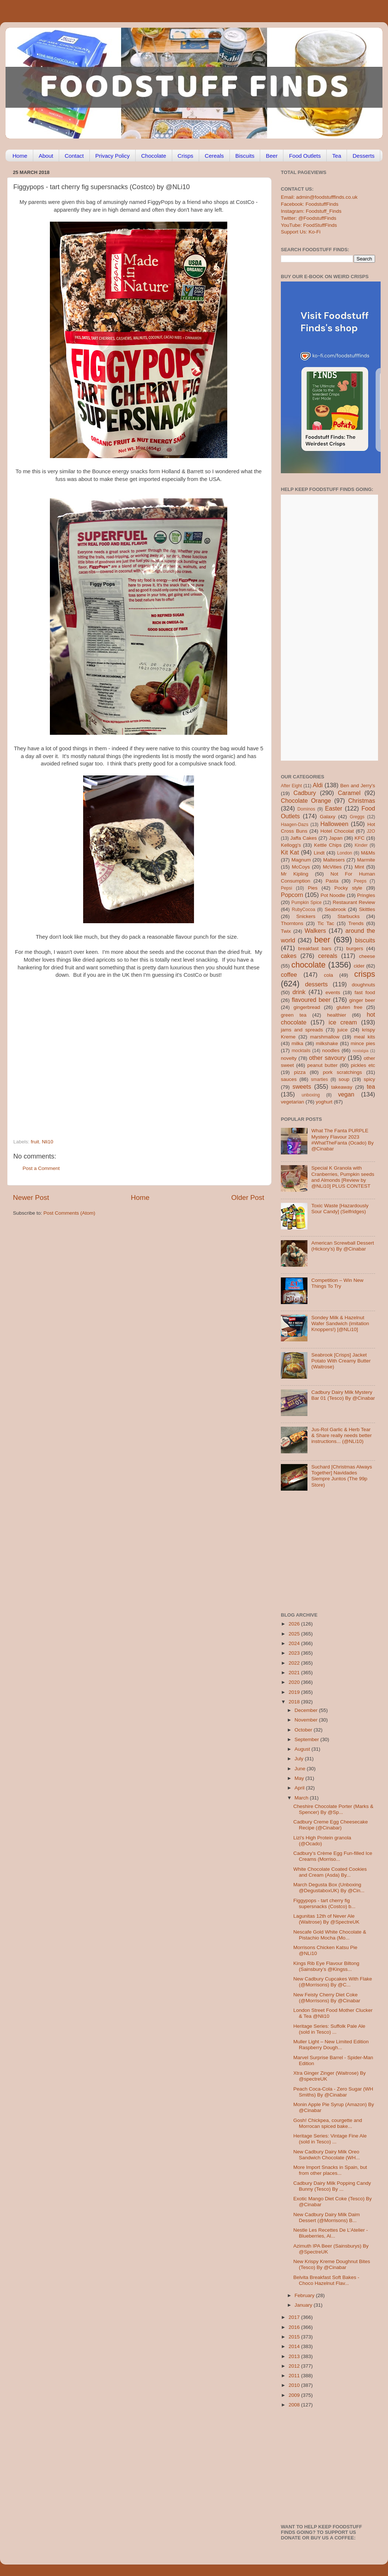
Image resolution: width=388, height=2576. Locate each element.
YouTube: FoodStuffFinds (309, 225)
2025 (295, 1634)
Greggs (357, 816)
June (301, 1768)
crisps (364, 974)
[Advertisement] (69, 1056)
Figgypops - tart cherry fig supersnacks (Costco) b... (324, 1903)
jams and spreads (302, 1030)
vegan (346, 1094)
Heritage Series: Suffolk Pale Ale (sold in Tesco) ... (329, 2029)
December (307, 1710)
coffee (289, 974)
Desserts (363, 156)
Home (20, 156)
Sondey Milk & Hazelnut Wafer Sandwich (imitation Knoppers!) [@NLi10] (340, 1323)
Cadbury (304, 792)
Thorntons (292, 923)
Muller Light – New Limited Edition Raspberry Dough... (331, 2044)
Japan (336, 838)
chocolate (309, 964)
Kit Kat (290, 852)
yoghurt (324, 1102)
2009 (295, 2395)
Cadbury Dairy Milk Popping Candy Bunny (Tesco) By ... (332, 2186)
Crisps (186, 156)
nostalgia (360, 1050)
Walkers (315, 930)
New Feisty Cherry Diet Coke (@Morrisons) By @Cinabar (326, 1997)
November (307, 1720)
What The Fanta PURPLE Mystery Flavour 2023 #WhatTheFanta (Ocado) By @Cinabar (342, 1139)
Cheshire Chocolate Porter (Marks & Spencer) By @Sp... (333, 1809)
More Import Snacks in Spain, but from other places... (330, 2170)
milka (297, 1043)
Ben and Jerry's (357, 785)
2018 (295, 1702)
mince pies (363, 1043)
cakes (288, 955)
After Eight (291, 785)
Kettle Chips (328, 845)
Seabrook (335, 909)
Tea (336, 156)
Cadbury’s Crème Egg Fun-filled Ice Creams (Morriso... (332, 1856)
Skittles (367, 909)
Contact (74, 156)
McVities (332, 867)
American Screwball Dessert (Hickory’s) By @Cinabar (342, 1246)
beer (322, 939)
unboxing (311, 1095)
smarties (319, 1079)
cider (359, 966)
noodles (331, 1050)
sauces (289, 1079)
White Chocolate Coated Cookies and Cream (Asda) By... (330, 1872)
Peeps (360, 881)
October (304, 1730)
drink (298, 992)
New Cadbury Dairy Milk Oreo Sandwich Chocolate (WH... (326, 2154)
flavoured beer (311, 999)
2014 (295, 2346)
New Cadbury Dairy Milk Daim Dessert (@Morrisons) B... (326, 2217)
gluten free (350, 1007)
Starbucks (348, 916)
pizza (300, 1072)
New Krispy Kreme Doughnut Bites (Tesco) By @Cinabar (331, 2264)
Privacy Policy (112, 156)
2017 (295, 2317)
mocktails (301, 1050)
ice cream (343, 1022)
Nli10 (47, 1141)
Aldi (318, 785)
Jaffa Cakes (303, 838)
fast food (364, 992)
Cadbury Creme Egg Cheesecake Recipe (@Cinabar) (330, 1825)
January (304, 2305)
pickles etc (363, 1065)
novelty (289, 1058)
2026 (295, 1624)
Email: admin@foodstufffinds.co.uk (319, 197)
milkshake (327, 1043)
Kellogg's (291, 845)
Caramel (349, 792)
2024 (295, 1643)
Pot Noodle (332, 895)
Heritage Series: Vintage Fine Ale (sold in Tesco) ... (330, 2139)
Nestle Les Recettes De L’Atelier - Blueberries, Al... (330, 2233)
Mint (359, 867)
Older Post (247, 1197)
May (300, 1778)
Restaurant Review (354, 902)
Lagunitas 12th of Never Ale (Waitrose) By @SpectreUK (326, 1919)
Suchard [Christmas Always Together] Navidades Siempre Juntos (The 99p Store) (341, 1476)
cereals (327, 955)
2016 (295, 2327)
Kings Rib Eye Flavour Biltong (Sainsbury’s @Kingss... (326, 1966)
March (302, 1798)
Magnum (301, 860)
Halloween (334, 823)
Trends (356, 923)
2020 (295, 1682)
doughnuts (363, 984)
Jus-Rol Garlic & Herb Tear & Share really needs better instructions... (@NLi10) (341, 1435)
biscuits (365, 940)
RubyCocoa (303, 909)
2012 (295, 2366)
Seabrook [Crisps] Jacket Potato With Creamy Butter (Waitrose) (341, 1360)
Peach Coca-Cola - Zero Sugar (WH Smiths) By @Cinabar (333, 2092)
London (344, 853)
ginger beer (362, 1000)
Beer (272, 156)
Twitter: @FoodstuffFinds (308, 218)
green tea (293, 1015)
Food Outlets (305, 156)
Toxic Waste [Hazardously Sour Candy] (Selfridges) (339, 1208)
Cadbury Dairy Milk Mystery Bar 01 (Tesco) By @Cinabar (343, 1395)
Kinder (361, 845)
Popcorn (292, 894)
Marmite (366, 860)
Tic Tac (325, 923)
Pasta (332, 881)
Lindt (319, 853)
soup (343, 1079)
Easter (333, 808)
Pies (312, 888)
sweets (302, 1086)
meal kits (364, 1037)
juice (342, 1030)
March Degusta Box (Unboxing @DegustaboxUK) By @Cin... (328, 1887)
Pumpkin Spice (307, 902)
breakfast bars (314, 948)
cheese (367, 956)
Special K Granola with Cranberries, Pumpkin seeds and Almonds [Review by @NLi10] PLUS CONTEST (342, 1177)
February (305, 2295)
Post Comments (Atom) (69, 1213)
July (300, 1758)
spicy (369, 1079)
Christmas (361, 800)
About (46, 156)
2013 (295, 2356)
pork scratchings (342, 1072)
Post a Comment (41, 1168)
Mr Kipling (294, 874)
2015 (295, 2337)
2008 (295, 2405)
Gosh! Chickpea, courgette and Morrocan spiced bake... (327, 2123)
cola (328, 975)
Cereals (214, 156)
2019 (295, 1692)
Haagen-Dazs (294, 824)
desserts (316, 984)
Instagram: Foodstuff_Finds (311, 211)
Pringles (366, 895)
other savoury (327, 1057)
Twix (286, 931)
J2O (371, 831)
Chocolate (153, 156)
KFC (360, 838)
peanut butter (322, 1065)
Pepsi (286, 888)
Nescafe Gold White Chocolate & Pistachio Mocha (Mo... (329, 1935)
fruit (35, 1141)
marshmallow (325, 1037)
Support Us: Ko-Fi (300, 232)
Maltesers (334, 860)
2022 (295, 1663)
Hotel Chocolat (337, 831)
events (333, 992)
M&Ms (368, 853)
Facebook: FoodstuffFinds (309, 204)
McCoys (301, 867)
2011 (295, 2375)
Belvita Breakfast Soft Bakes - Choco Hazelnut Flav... (326, 2280)
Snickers (306, 916)
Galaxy (328, 816)
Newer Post (31, 1197)
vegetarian (292, 1102)
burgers (354, 948)
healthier (336, 1015)
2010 (295, 2385)
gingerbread (306, 1007)
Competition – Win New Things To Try (337, 1283)
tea (371, 1086)
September (307, 1739)
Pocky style (348, 888)
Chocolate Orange (306, 800)
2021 (295, 1672)
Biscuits (245, 156)
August (303, 1749)
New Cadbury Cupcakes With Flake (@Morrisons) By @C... (332, 1982)
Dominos (306, 809)
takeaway (341, 1087)
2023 (295, 1653)
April (300, 1788)
